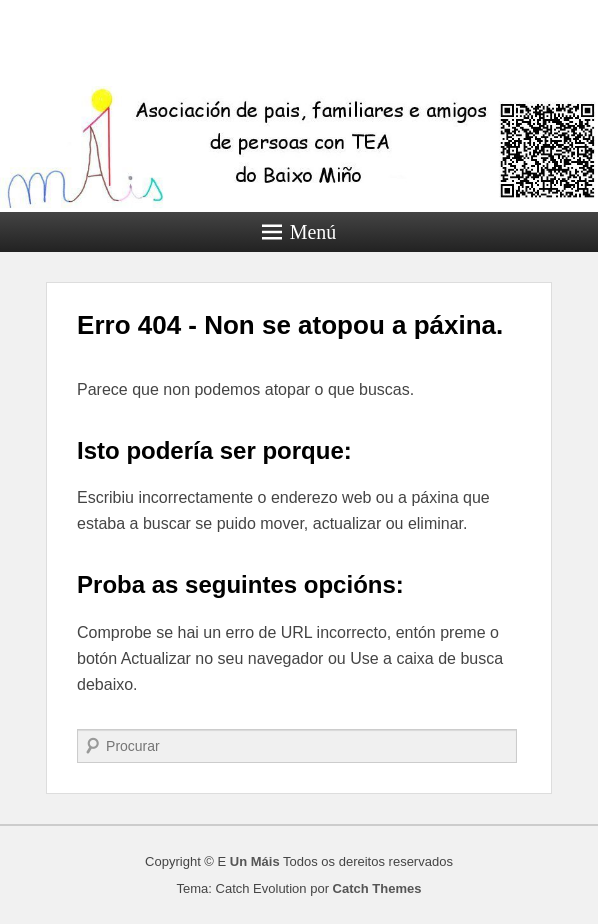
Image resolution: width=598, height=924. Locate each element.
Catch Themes (377, 888)
